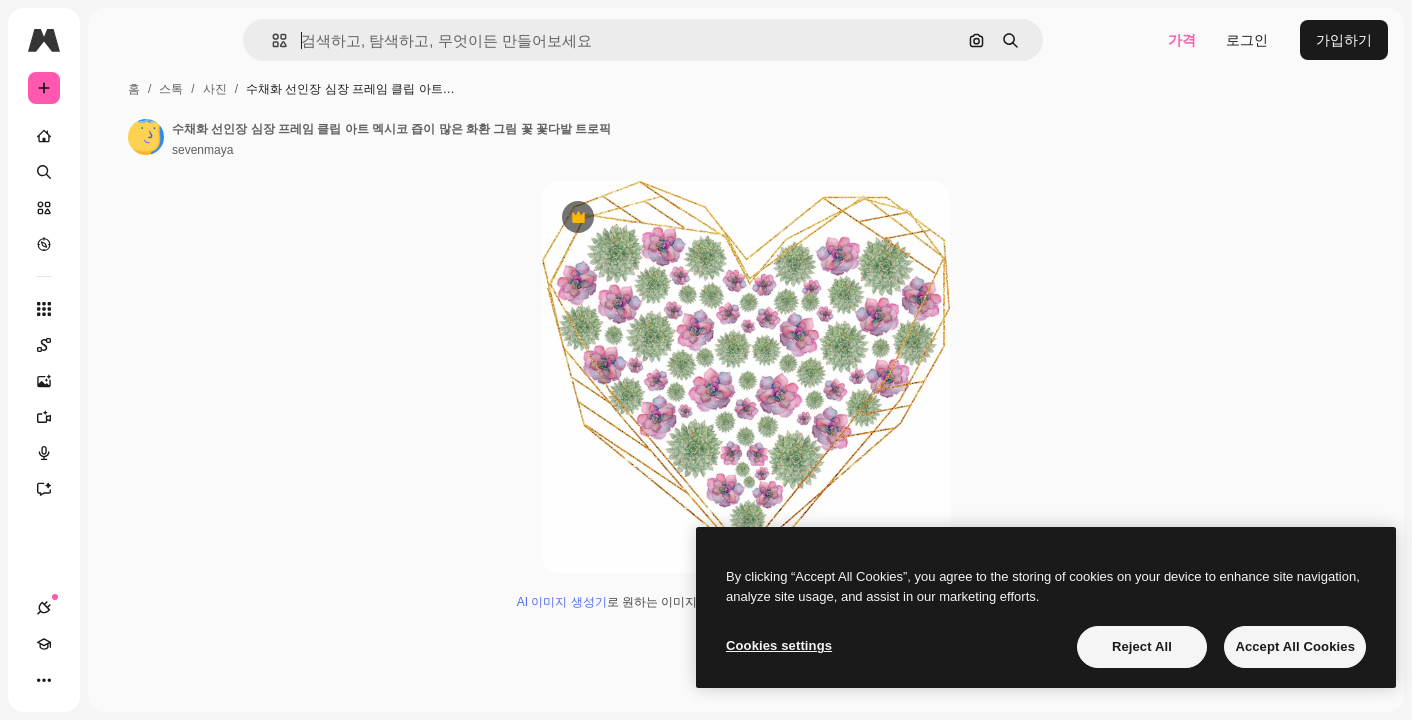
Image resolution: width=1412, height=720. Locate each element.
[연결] (44, 680)
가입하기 (1344, 40)
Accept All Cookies (1295, 646)
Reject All (1142, 646)
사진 (367, 89)
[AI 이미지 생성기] (120, 381)
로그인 (1247, 40)
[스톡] (120, 208)
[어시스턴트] (120, 489)
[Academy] (80, 680)
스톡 (323, 89)
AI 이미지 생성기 (638, 610)
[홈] (120, 136)
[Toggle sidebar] (196, 40)
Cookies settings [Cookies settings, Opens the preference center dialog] (779, 645)
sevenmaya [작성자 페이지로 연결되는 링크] (354, 150)
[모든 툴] (120, 309)
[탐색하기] (120, 244)
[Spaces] (120, 345)
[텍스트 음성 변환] (120, 453)
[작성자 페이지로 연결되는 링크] (298, 137)
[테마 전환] (116, 680)
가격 (1182, 40)
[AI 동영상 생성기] (120, 417)
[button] (347, 40)
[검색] (120, 172)
